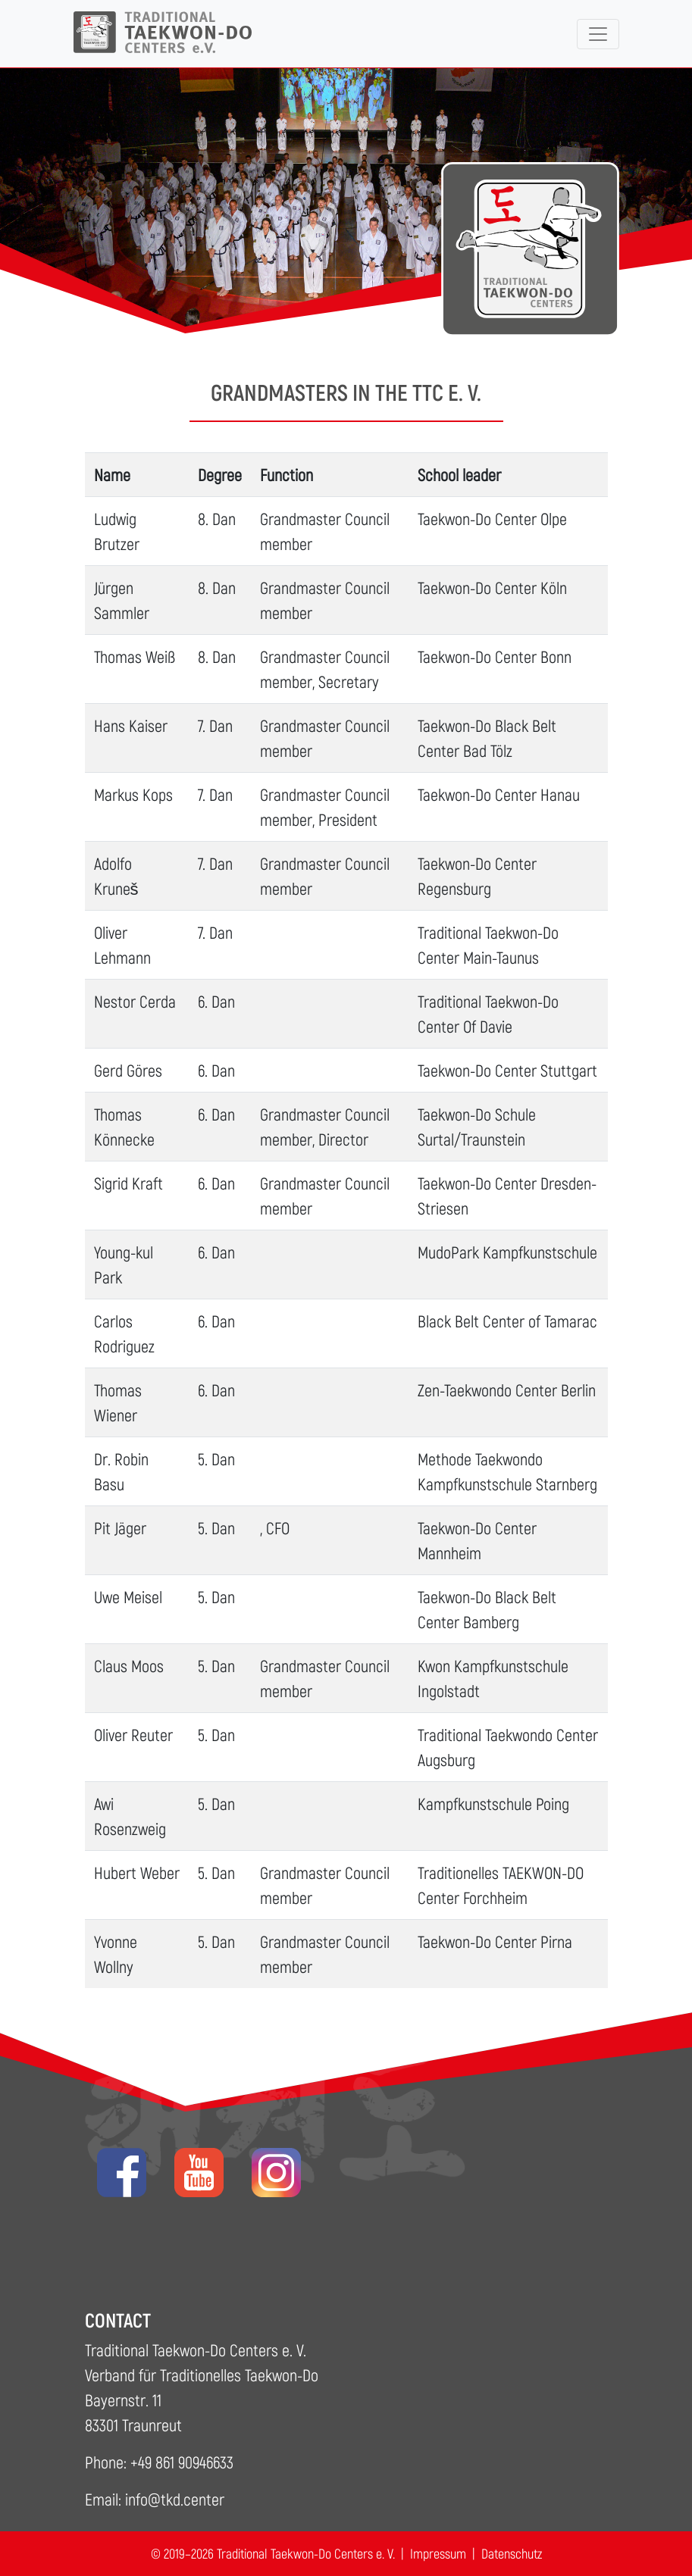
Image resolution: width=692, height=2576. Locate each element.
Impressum (438, 2553)
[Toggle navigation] (598, 34)
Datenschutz (511, 2553)
